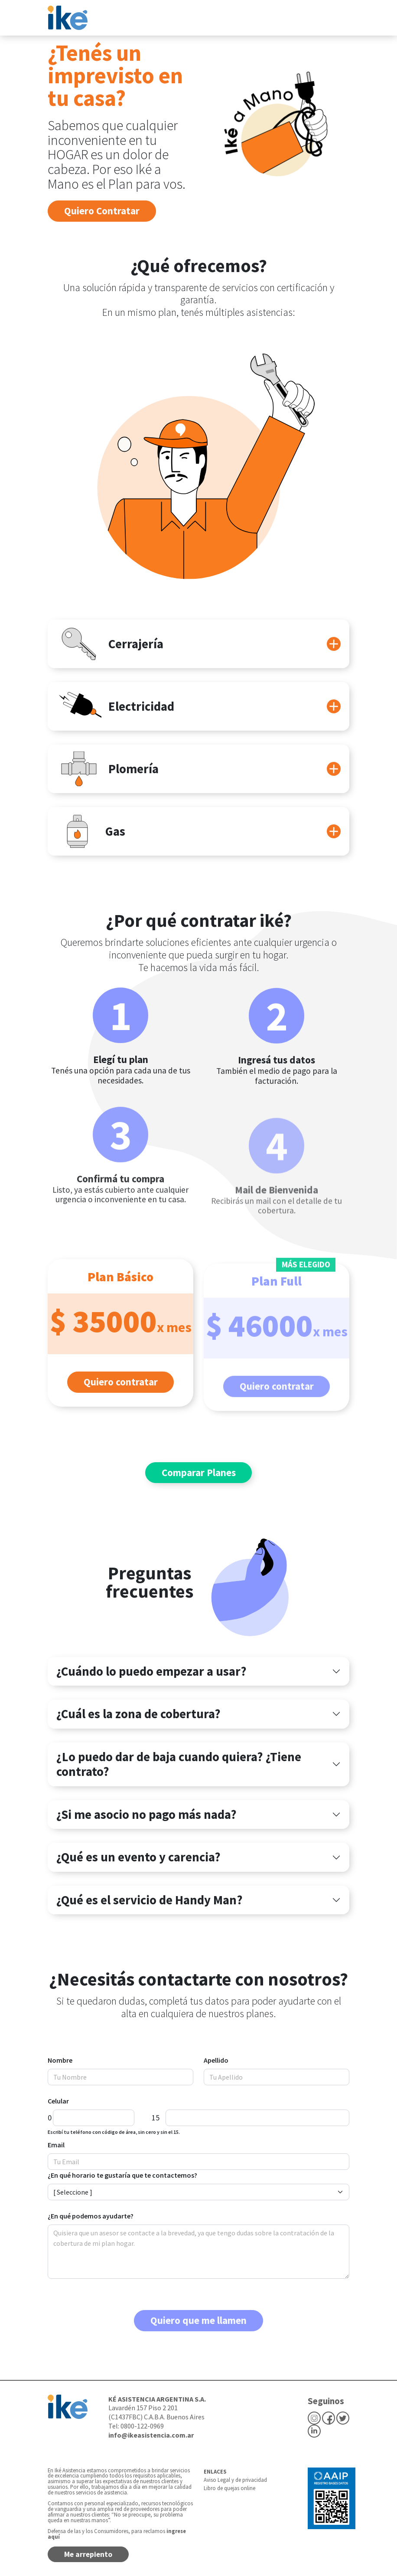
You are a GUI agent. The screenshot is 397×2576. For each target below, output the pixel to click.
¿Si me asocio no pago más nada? (146, 1814)
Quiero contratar (121, 1400)
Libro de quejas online (229, 2487)
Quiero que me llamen (198, 2320)
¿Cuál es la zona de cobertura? (138, 1714)
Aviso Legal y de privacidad (235, 2479)
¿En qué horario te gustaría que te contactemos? (122, 2175)
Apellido (216, 2060)
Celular (58, 2101)
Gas (90, 831)
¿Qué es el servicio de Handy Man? (149, 1900)
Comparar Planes (199, 1472)
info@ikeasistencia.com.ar (151, 2435)
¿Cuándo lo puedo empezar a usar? (151, 1671)
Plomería (107, 768)
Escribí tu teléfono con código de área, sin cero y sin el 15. (114, 2132)
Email (56, 2144)
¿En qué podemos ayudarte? (90, 2216)
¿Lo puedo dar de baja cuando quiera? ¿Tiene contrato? (178, 1764)
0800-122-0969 (142, 2426)
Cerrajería (109, 644)
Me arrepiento (88, 2554)
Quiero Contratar (102, 210)
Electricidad (115, 706)
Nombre (60, 2060)
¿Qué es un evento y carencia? (138, 1857)
